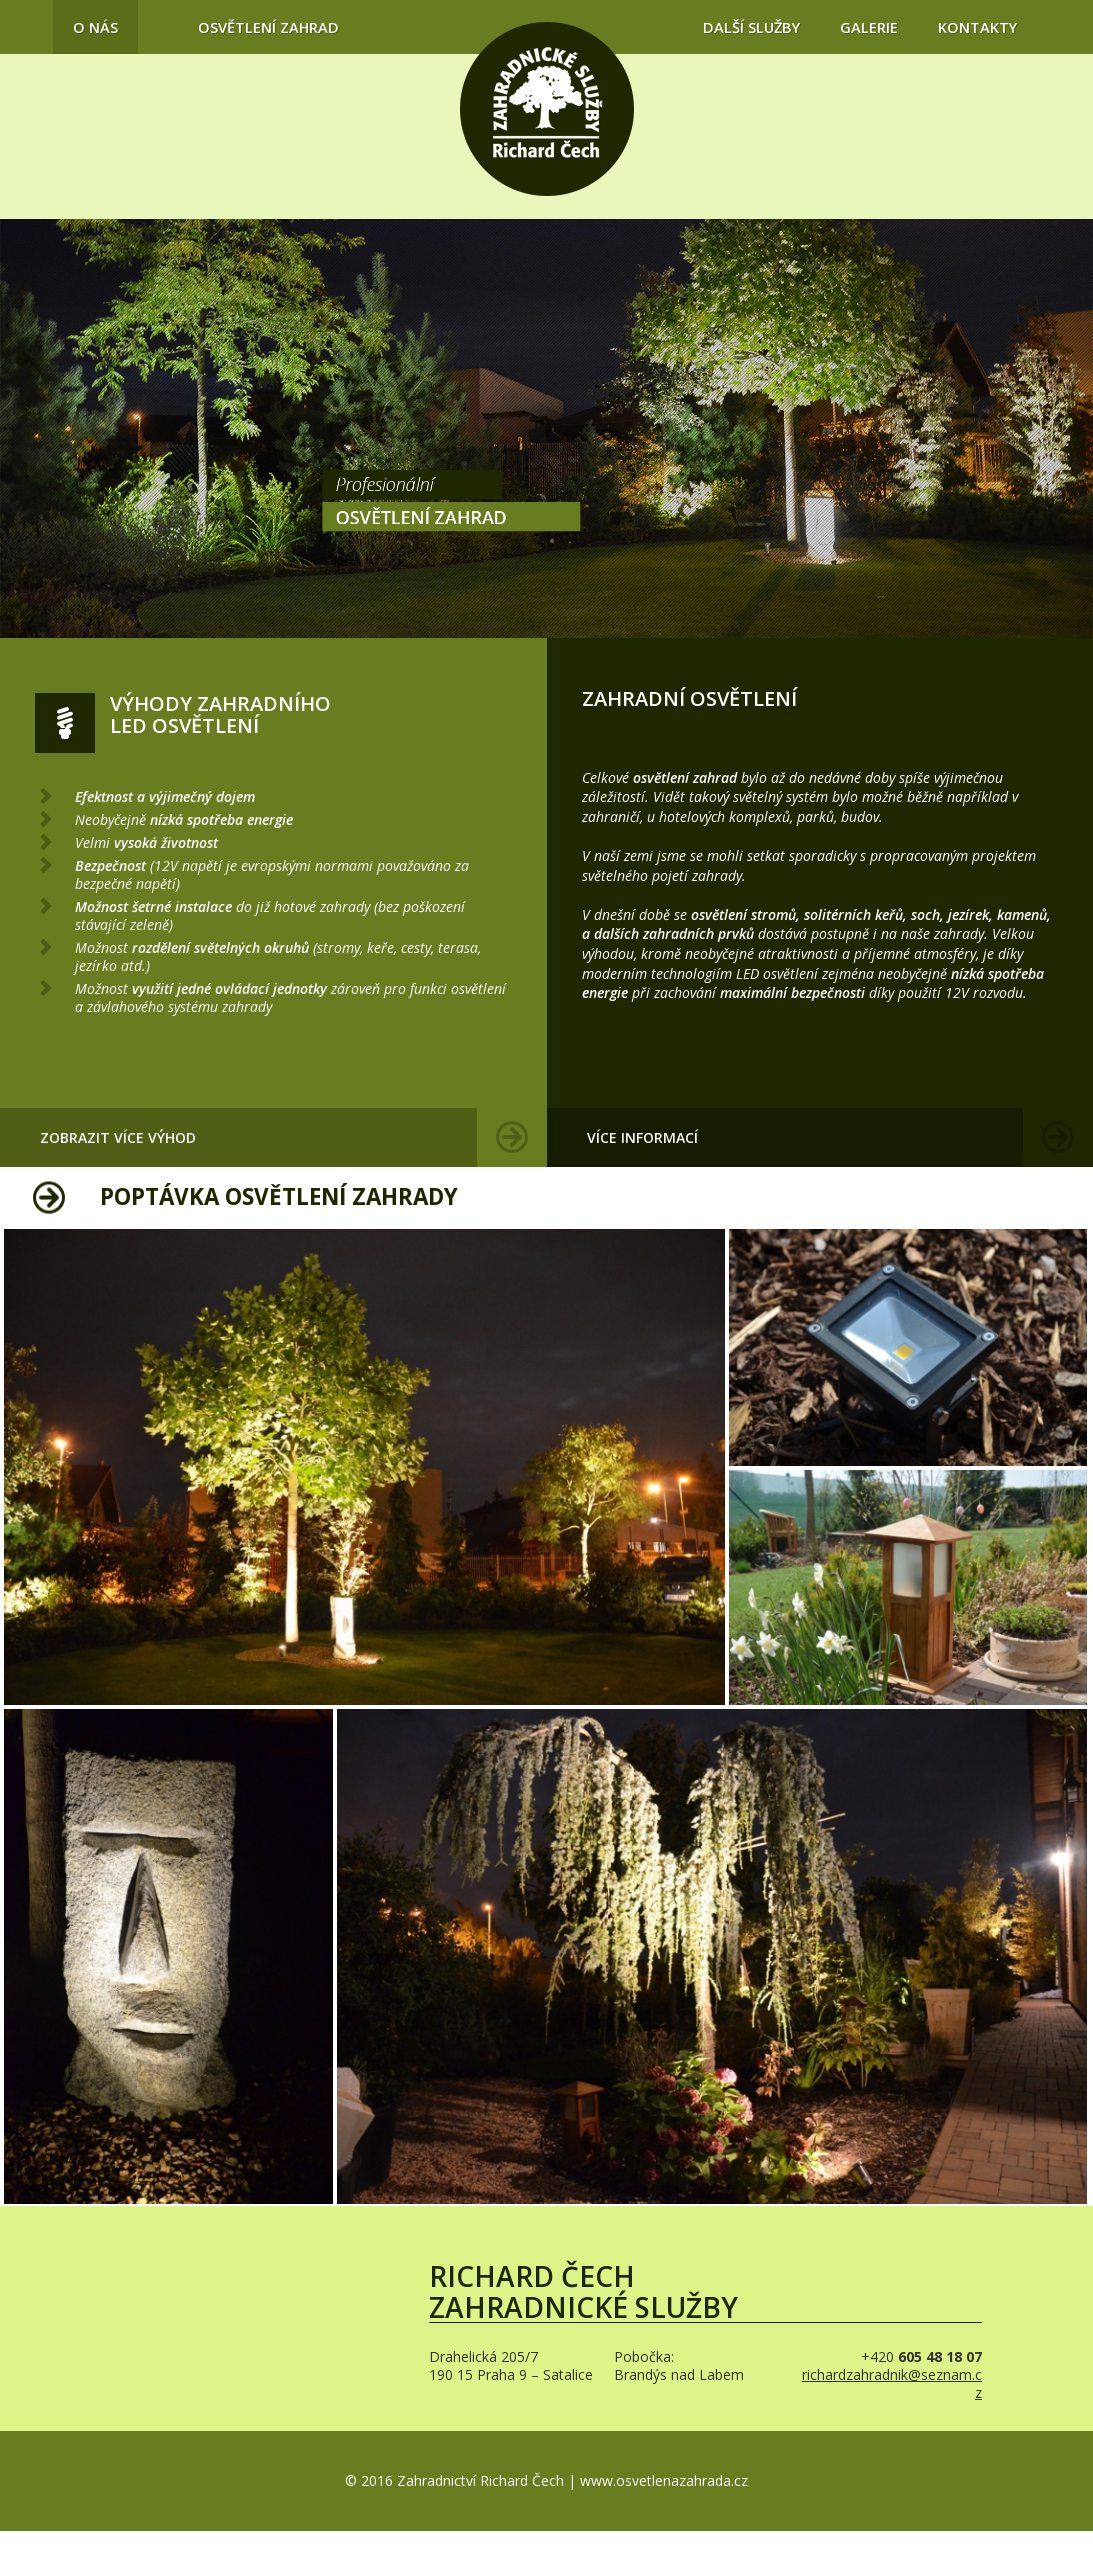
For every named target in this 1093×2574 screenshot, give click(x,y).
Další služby (751, 27)
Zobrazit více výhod (118, 1137)
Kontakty (977, 27)
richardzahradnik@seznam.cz (892, 2383)
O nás (95, 27)
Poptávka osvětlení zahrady (279, 1196)
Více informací (642, 1137)
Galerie (869, 27)
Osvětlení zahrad (268, 27)
